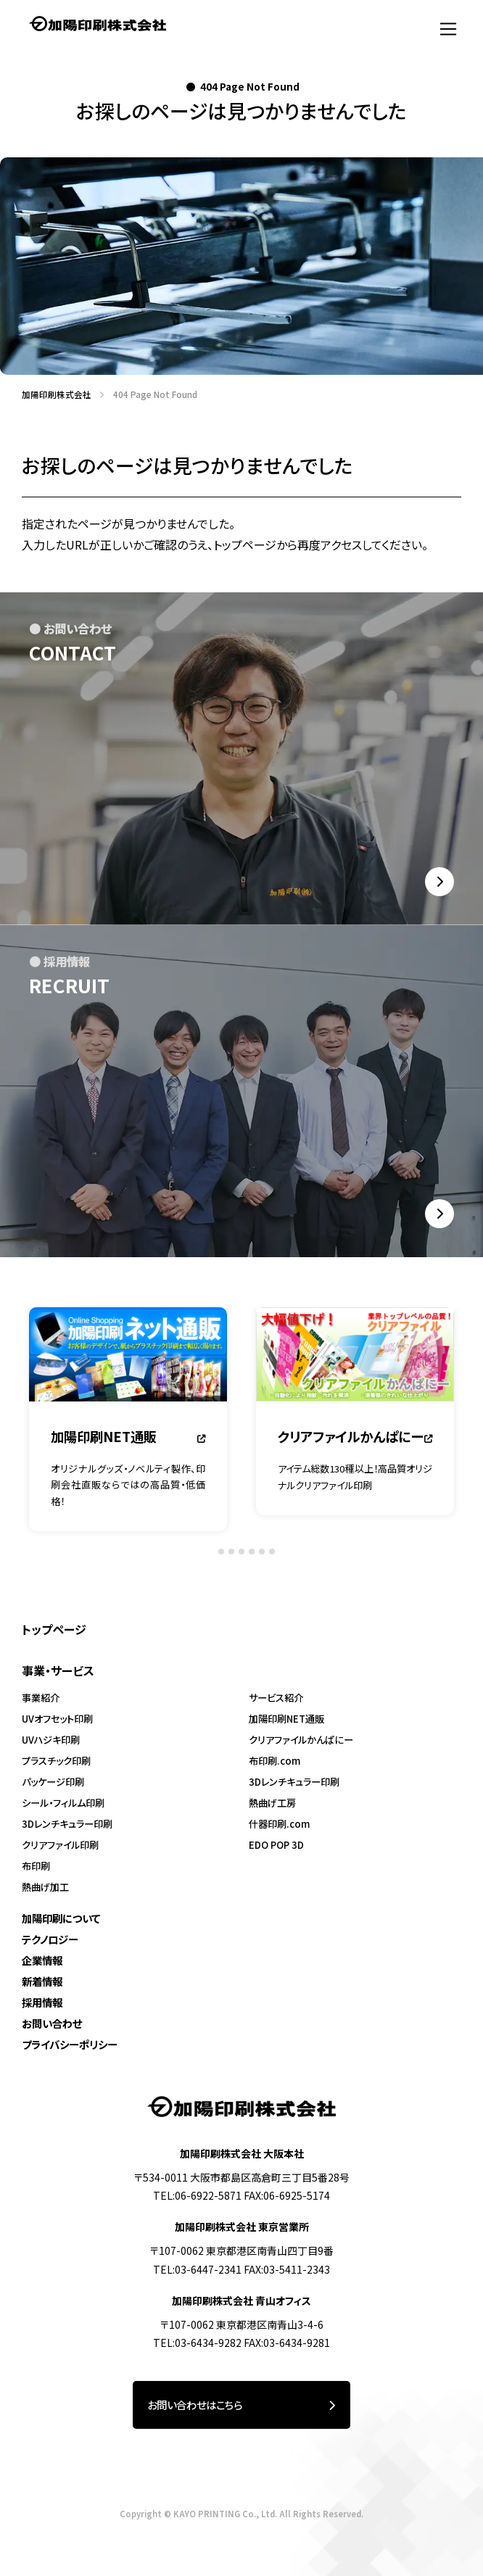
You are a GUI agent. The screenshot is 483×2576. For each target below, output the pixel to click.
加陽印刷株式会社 (52, 394)
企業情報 (42, 1960)
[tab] (211, 1555)
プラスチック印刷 (56, 1761)
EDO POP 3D (276, 1845)
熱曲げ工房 (272, 1803)
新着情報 (42, 1981)
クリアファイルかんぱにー (301, 1740)
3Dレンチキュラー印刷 (67, 1824)
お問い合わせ (52, 2023)
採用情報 (42, 2002)
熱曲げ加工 (45, 1887)
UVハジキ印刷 (51, 1740)
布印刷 (36, 1866)
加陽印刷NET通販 (286, 1719)
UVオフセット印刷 (57, 1719)
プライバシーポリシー (69, 2044)
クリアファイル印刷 (60, 1845)
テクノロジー (50, 1939)
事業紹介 (40, 1698)
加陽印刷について (61, 1918)
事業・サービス (58, 1670)
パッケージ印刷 (53, 1782)
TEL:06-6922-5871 (197, 2195)
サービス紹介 (276, 1698)
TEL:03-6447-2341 (197, 2269)
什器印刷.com (279, 1824)
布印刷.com (275, 1761)
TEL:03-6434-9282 (197, 2342)
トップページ (54, 1629)
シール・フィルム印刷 (63, 1803)
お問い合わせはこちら (241, 2404)
